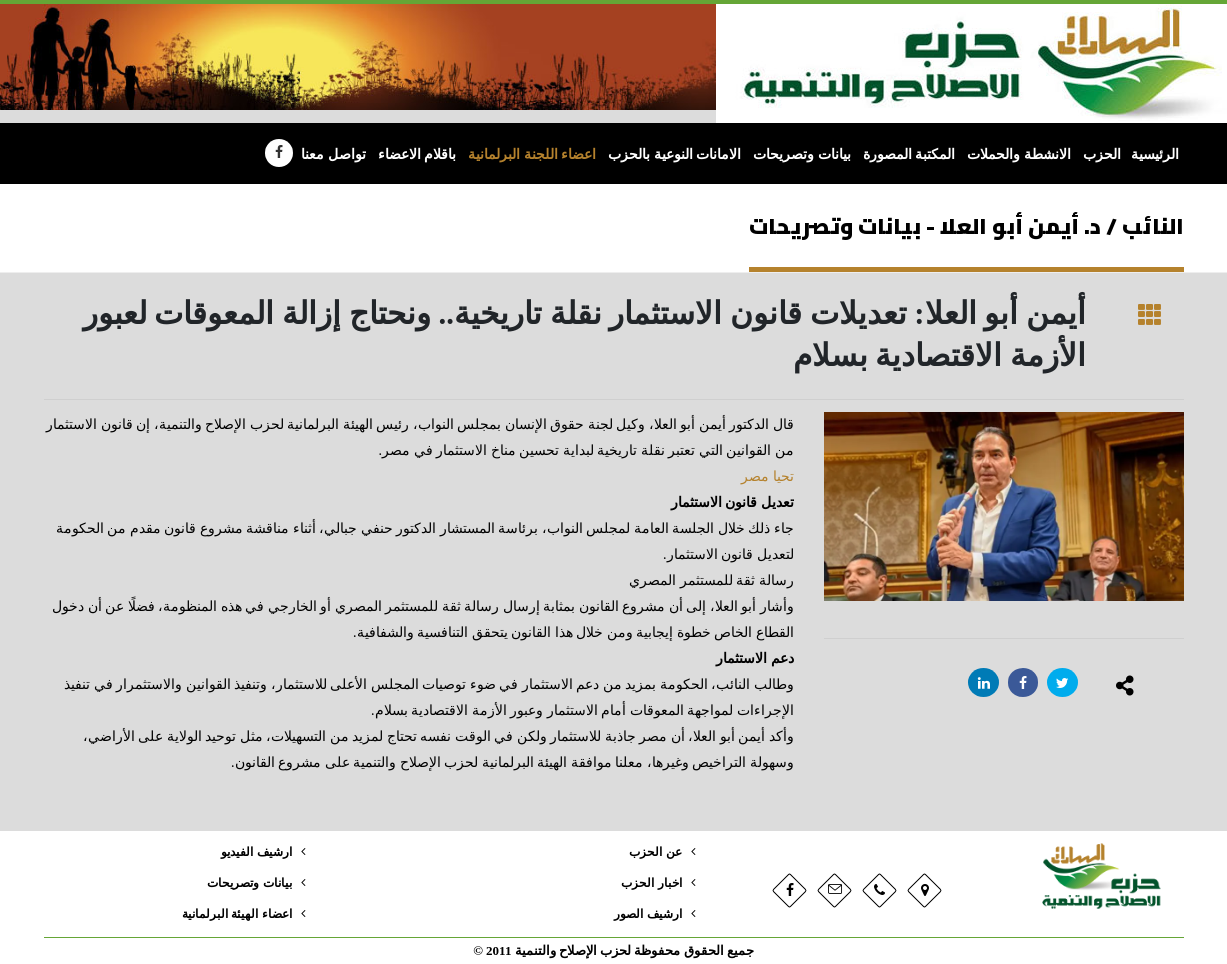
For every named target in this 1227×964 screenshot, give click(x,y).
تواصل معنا (333, 154)
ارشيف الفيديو (252, 852)
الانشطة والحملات (1019, 154)
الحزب (1102, 154)
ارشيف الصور (644, 914)
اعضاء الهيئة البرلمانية (232, 914)
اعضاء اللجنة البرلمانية (532, 154)
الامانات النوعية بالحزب (674, 154)
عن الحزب (653, 852)
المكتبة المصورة (909, 154)
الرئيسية (1155, 154)
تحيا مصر (767, 476)
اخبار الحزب (649, 883)
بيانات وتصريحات (802, 154)
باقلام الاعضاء (417, 154)
